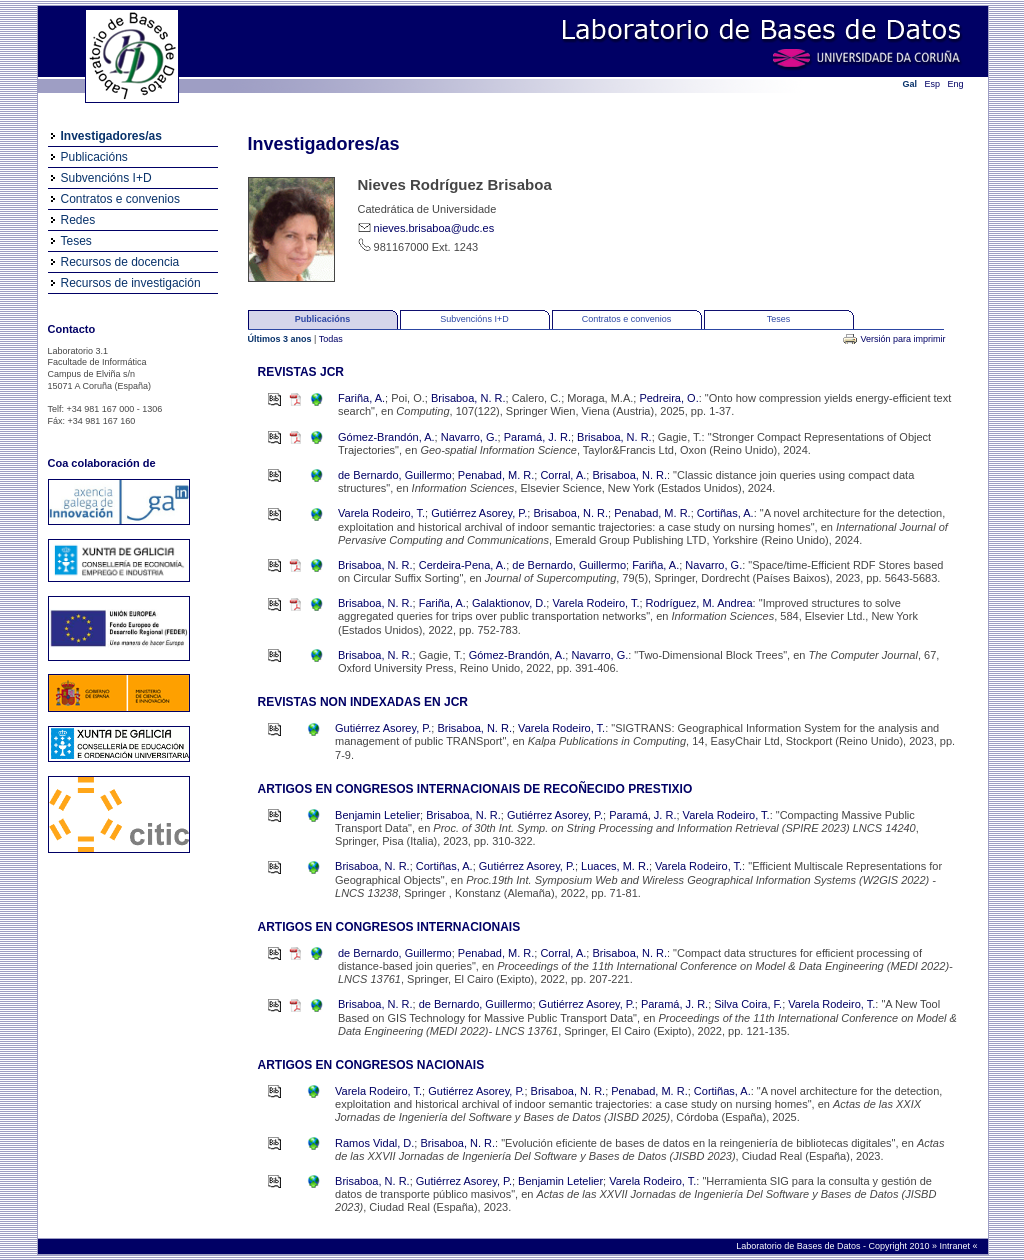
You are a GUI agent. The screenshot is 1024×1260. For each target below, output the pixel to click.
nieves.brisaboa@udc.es (434, 228)
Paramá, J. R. (537, 437)
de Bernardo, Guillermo (395, 475)
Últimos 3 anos (281, 339)
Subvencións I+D (106, 178)
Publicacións (94, 157)
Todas (331, 339)
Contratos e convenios (120, 199)
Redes (78, 220)
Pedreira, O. (668, 398)
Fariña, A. (361, 398)
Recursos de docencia (120, 262)
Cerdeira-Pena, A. (462, 565)
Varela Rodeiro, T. (381, 513)
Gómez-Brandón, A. (386, 437)
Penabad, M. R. (496, 475)
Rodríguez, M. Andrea (699, 603)
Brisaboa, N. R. (468, 398)
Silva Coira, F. (748, 1004)
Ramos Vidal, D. (374, 1143)
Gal (910, 84)
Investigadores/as (111, 136)
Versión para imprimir (902, 339)
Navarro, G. (469, 437)
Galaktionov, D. (509, 603)
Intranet (955, 1246)
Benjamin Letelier (377, 815)
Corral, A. (563, 475)
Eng (956, 84)
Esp (933, 84)
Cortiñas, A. (725, 513)
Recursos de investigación (131, 283)
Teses (76, 241)
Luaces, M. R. (615, 866)
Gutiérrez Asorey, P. (479, 513)
